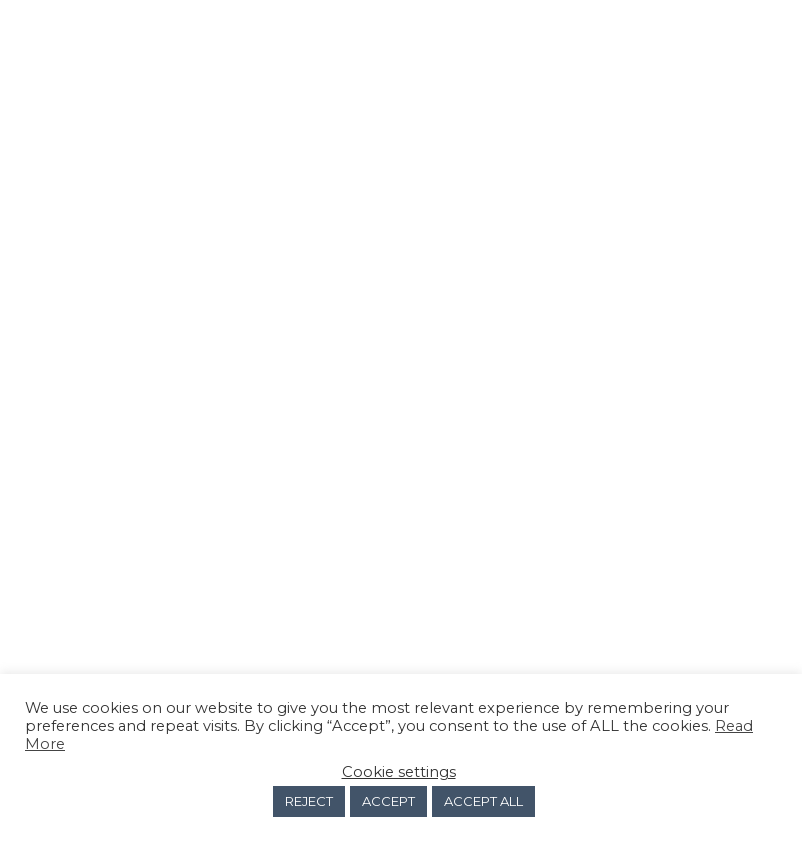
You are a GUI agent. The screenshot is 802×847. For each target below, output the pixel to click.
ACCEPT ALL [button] (483, 801)
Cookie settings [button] (399, 772)
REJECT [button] (309, 801)
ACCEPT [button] (388, 801)
